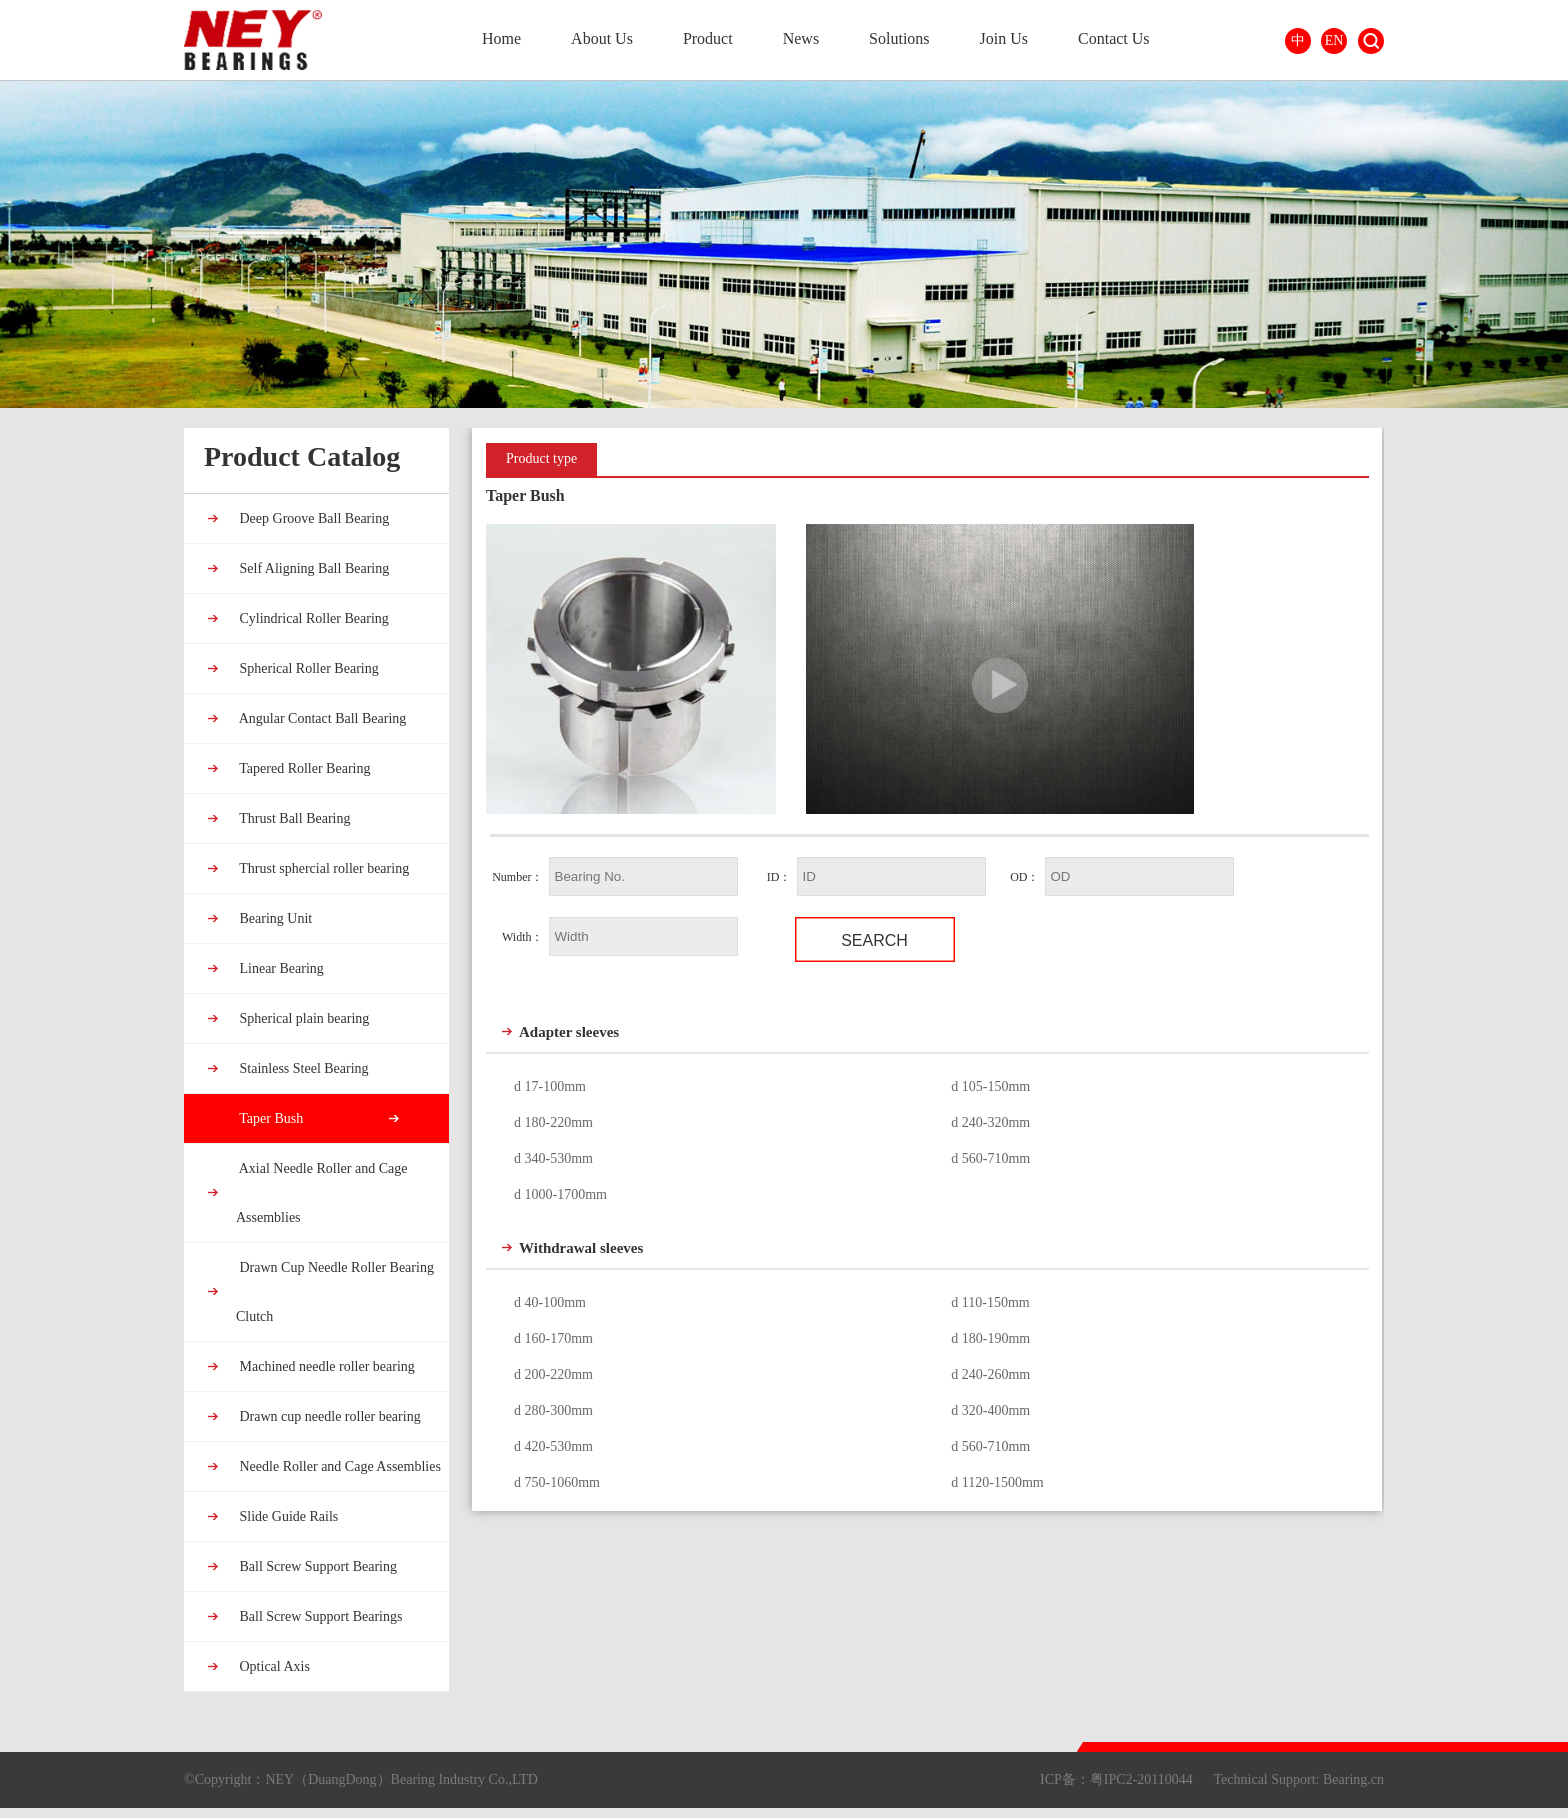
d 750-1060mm (557, 1482)
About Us (602, 38)
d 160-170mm (553, 1338)
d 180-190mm (990, 1338)
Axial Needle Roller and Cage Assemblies (321, 1193)
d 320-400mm (990, 1410)
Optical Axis (273, 1666)
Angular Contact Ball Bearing (321, 718)
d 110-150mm (990, 1302)
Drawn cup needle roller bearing (328, 1416)
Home (501, 38)
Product (708, 38)
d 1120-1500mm (997, 1482)
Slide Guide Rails (287, 1516)
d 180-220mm (553, 1122)
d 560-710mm (990, 1158)
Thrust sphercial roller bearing (322, 868)
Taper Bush (269, 1118)
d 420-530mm (553, 1446)
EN (1334, 40)
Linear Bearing (280, 968)
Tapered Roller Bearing (303, 768)
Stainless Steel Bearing (302, 1068)
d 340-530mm (553, 1158)
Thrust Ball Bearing (293, 818)
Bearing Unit (274, 918)
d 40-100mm (550, 1302)
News (801, 38)
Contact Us (1114, 38)
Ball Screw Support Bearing (316, 1566)
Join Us (1004, 38)
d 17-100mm (550, 1086)
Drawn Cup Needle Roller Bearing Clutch (335, 1292)
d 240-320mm (990, 1122)
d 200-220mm (553, 1374)
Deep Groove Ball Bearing (312, 518)
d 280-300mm (553, 1410)
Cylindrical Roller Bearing (312, 618)
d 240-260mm (990, 1374)
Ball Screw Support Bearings (319, 1616)
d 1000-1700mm (560, 1194)
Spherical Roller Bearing (307, 668)
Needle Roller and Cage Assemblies (338, 1466)
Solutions (899, 38)
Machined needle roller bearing (325, 1366)
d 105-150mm (990, 1086)
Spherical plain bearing (302, 1018)
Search (1371, 41)
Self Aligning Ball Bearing (312, 568)
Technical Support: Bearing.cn (1299, 1779)
